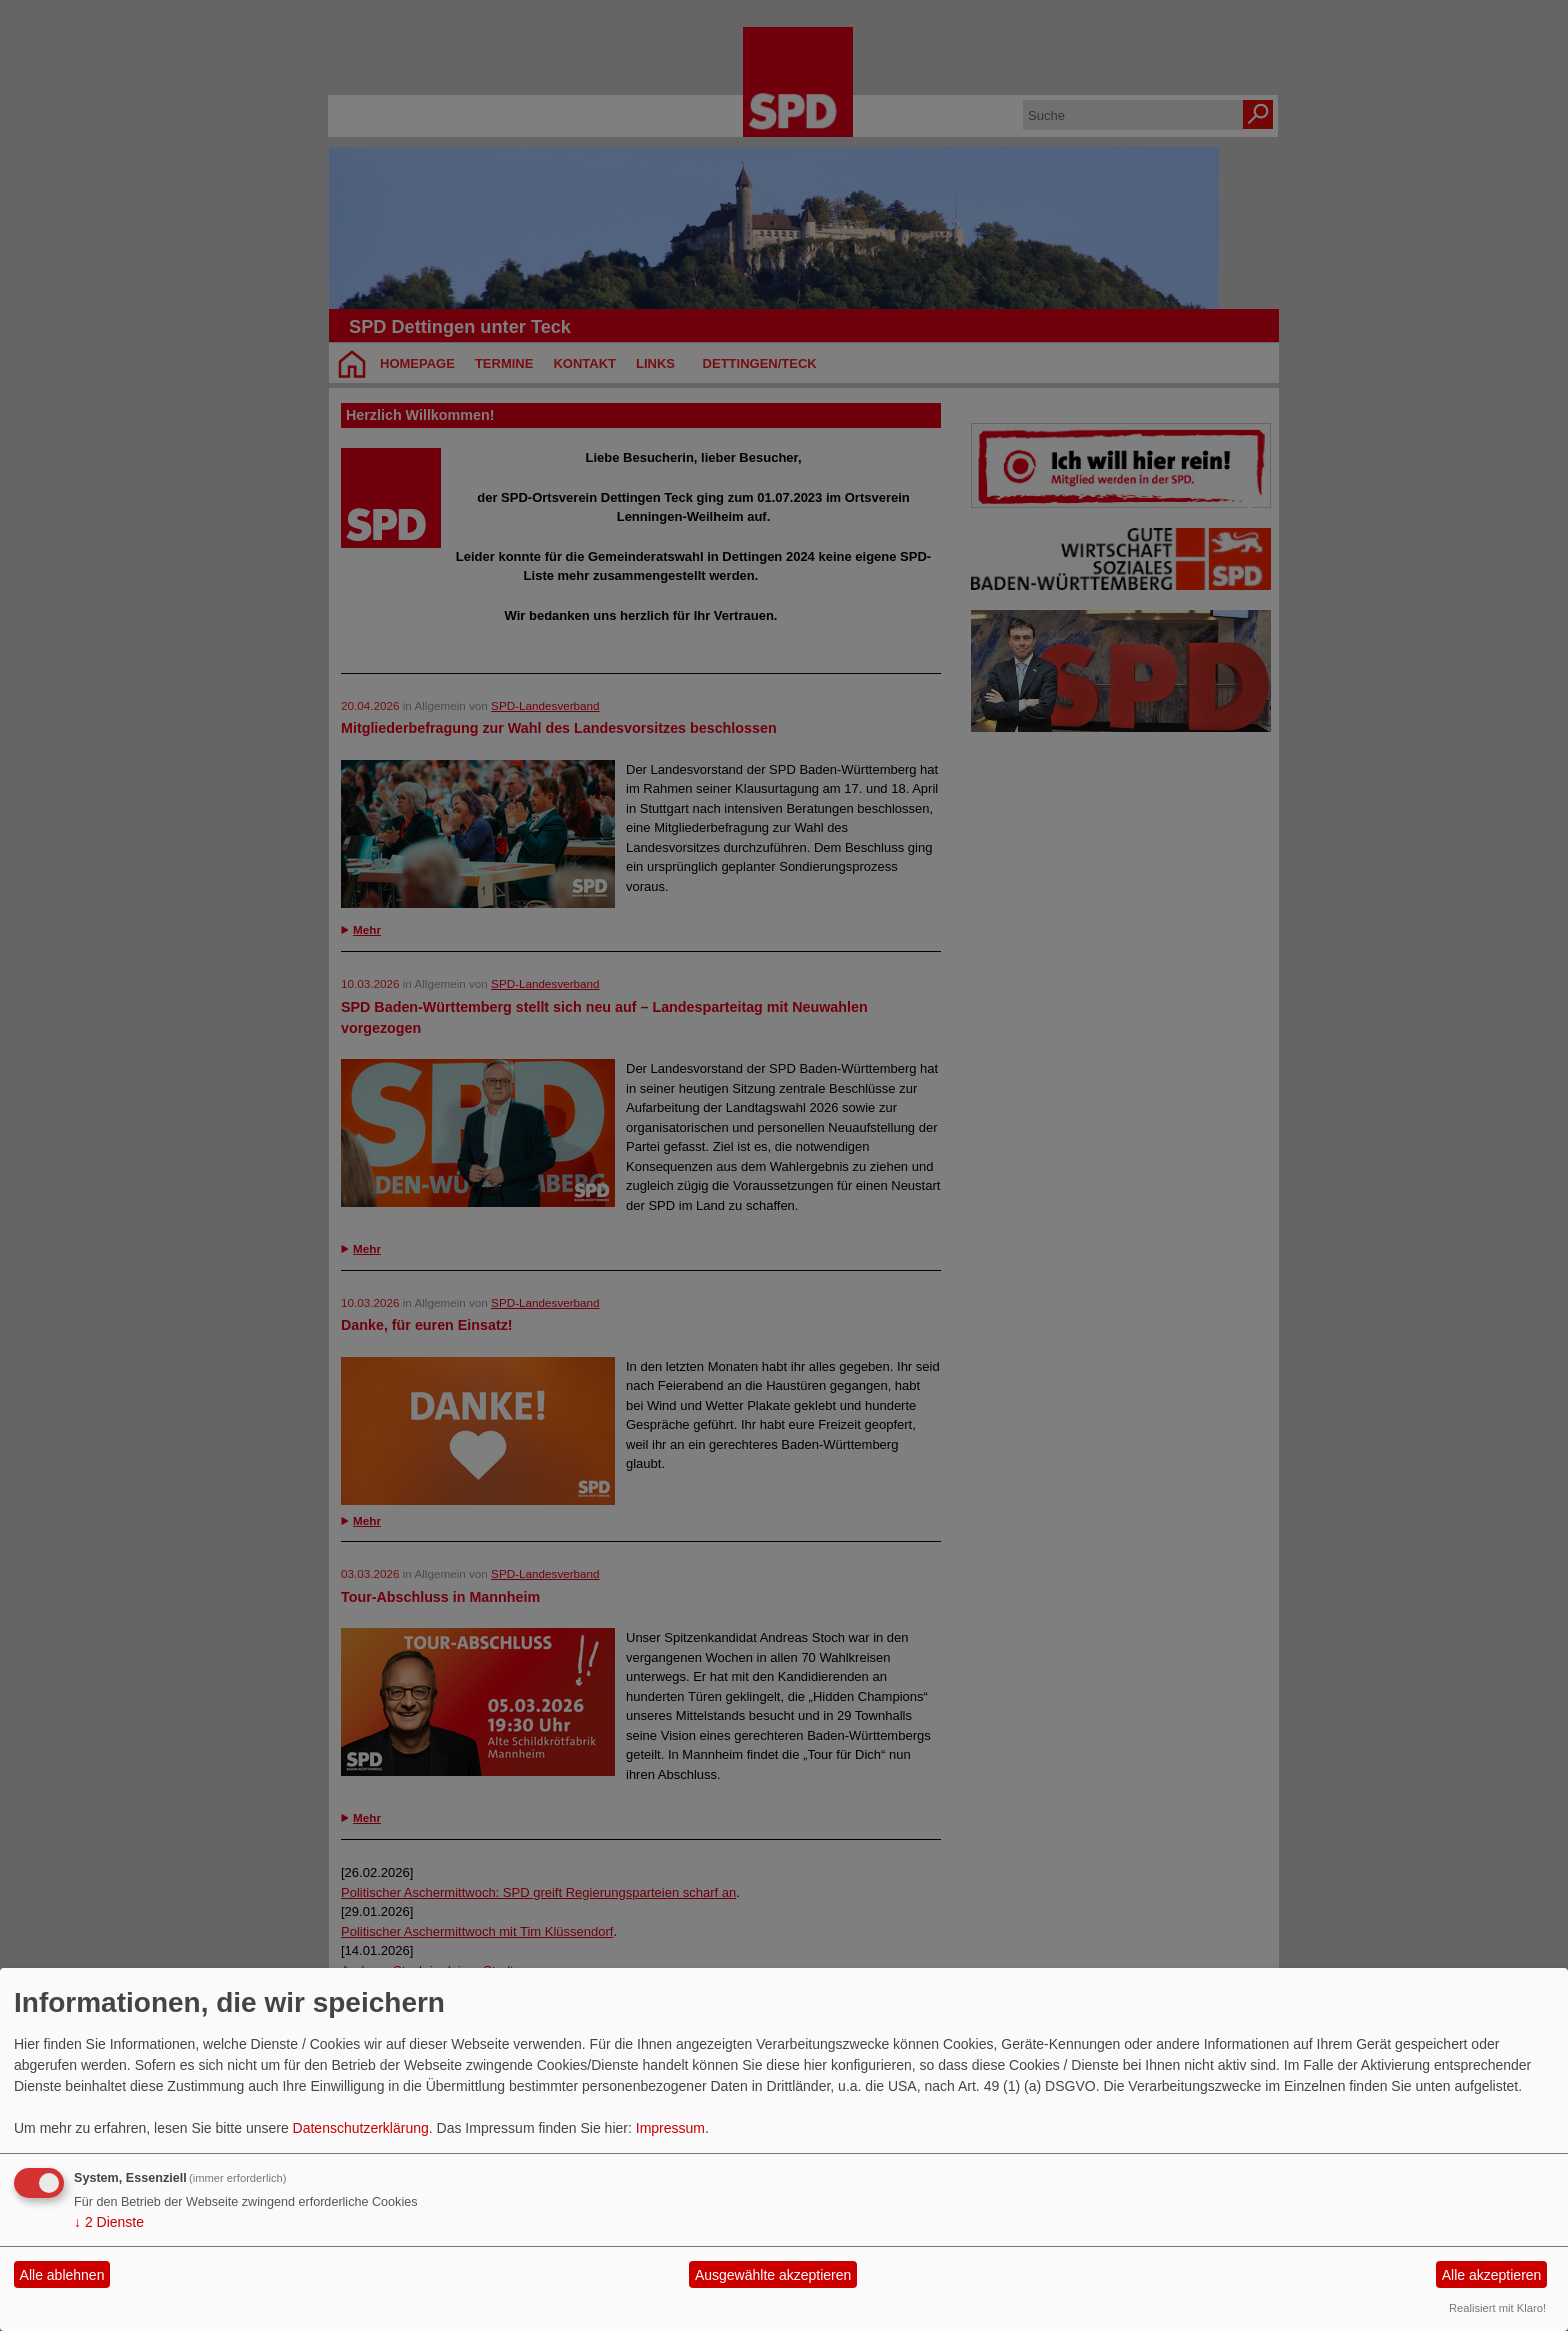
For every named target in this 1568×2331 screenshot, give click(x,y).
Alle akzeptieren (1492, 2275)
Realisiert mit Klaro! (1497, 2308)
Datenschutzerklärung (361, 2128)
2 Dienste (109, 2222)
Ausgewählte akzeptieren (773, 2275)
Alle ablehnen (62, 2275)
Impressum (670, 2128)
